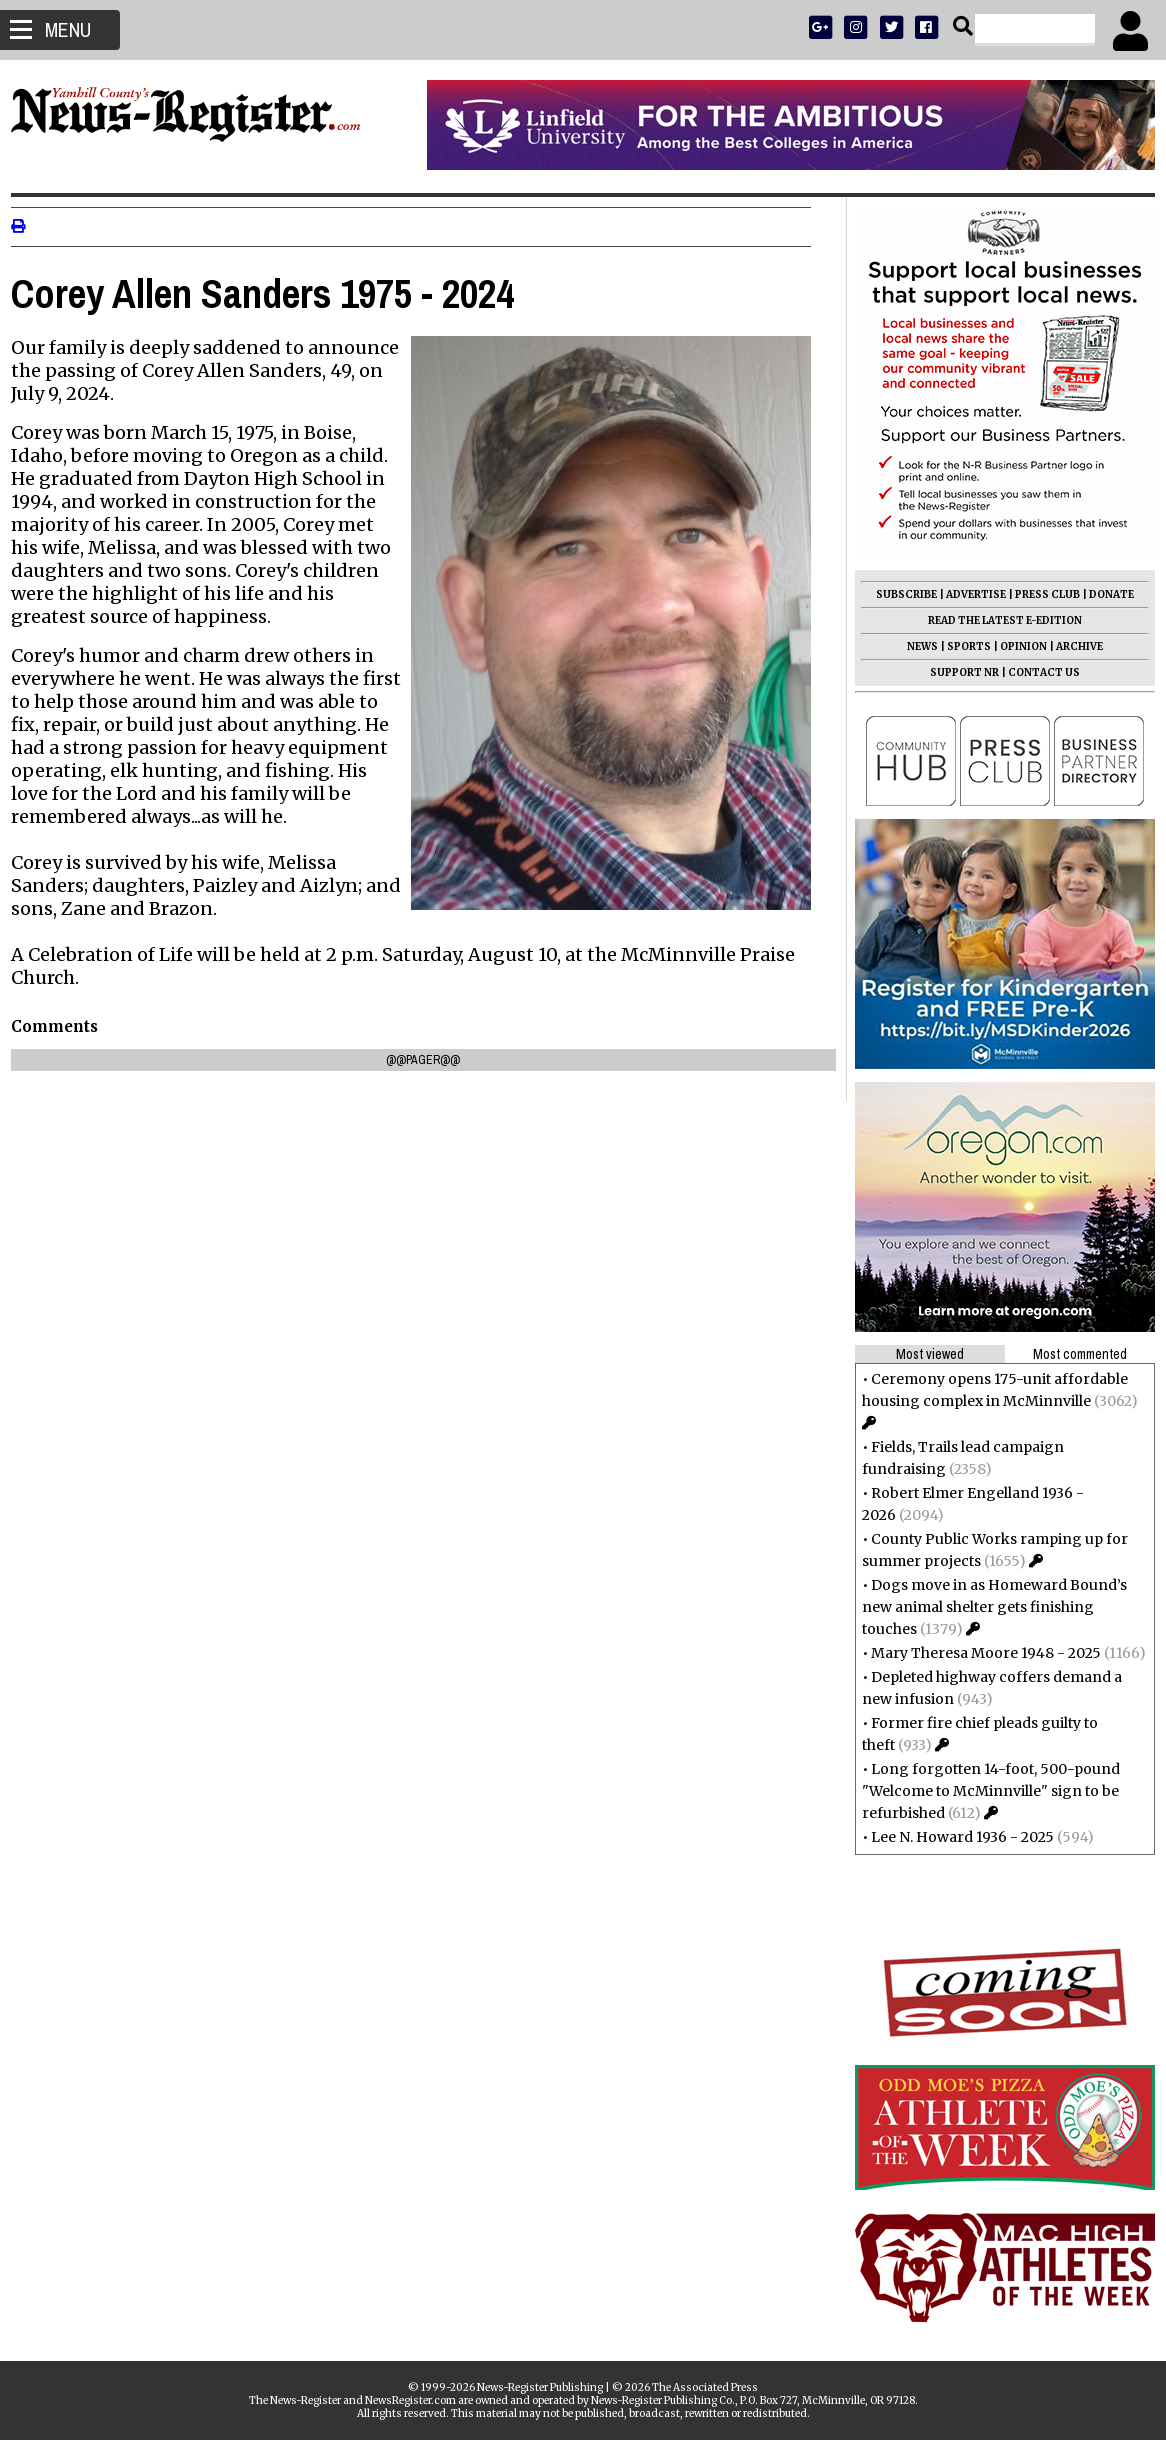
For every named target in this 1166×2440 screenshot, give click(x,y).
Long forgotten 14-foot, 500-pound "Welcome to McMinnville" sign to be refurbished (982, 1791)
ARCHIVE (1070, 646)
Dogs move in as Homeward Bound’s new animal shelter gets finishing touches (985, 1607)
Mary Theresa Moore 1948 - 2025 (977, 1653)
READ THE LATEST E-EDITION (996, 620)
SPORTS (960, 646)
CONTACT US (1035, 672)
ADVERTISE (967, 594)
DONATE (1102, 594)
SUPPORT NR (955, 672)
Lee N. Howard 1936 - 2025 (953, 1837)
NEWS (913, 646)
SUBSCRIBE (897, 594)
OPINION (1014, 646)
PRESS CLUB (1038, 594)
